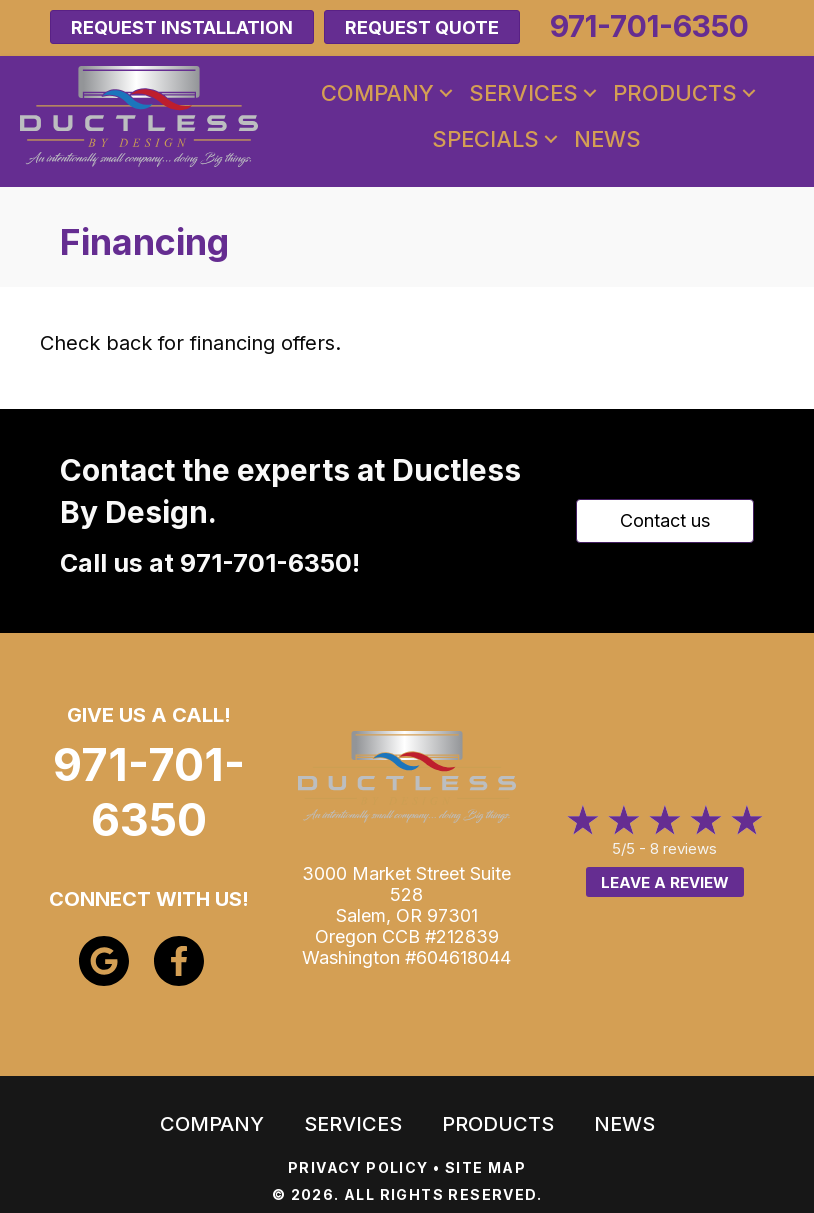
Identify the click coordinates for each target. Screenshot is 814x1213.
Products (675, 93)
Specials (485, 139)
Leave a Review (665, 882)
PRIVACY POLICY (358, 1167)
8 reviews (683, 848)
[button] (446, 93)
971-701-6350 (266, 563)
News (607, 139)
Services (523, 93)
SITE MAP (485, 1167)
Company (377, 93)
